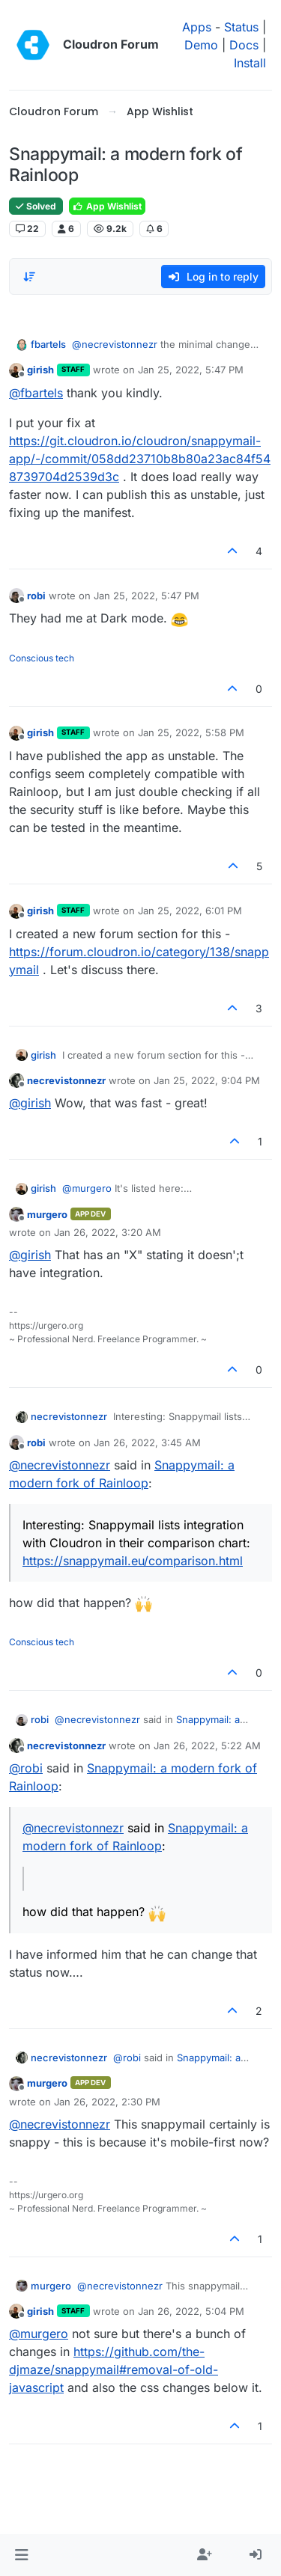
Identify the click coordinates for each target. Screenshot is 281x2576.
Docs (244, 44)
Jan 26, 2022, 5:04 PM (191, 2311)
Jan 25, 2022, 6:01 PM (190, 911)
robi (36, 596)
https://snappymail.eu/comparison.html (132, 1560)
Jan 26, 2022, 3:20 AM (107, 1232)
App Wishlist (107, 206)
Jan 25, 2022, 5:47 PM (191, 370)
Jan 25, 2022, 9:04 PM (207, 1080)
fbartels (48, 344)
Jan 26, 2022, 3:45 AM (147, 1442)
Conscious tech (41, 658)
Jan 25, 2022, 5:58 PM (191, 732)
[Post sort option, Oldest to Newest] (29, 277)
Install (250, 62)
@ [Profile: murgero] (87, 1188)
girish (40, 370)
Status (241, 26)
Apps (196, 26)
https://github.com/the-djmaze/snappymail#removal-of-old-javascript (113, 2369)
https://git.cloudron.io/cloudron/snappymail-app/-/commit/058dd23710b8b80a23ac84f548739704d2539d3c (140, 458)
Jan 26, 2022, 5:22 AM (207, 1746)
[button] (21, 2555)
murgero (47, 1214)
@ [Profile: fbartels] (36, 392)
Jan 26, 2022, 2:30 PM (107, 2102)
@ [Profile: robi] (26, 1767)
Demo (201, 44)
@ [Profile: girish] (30, 1102)
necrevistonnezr (66, 1080)
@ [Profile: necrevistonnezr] (114, 344)
